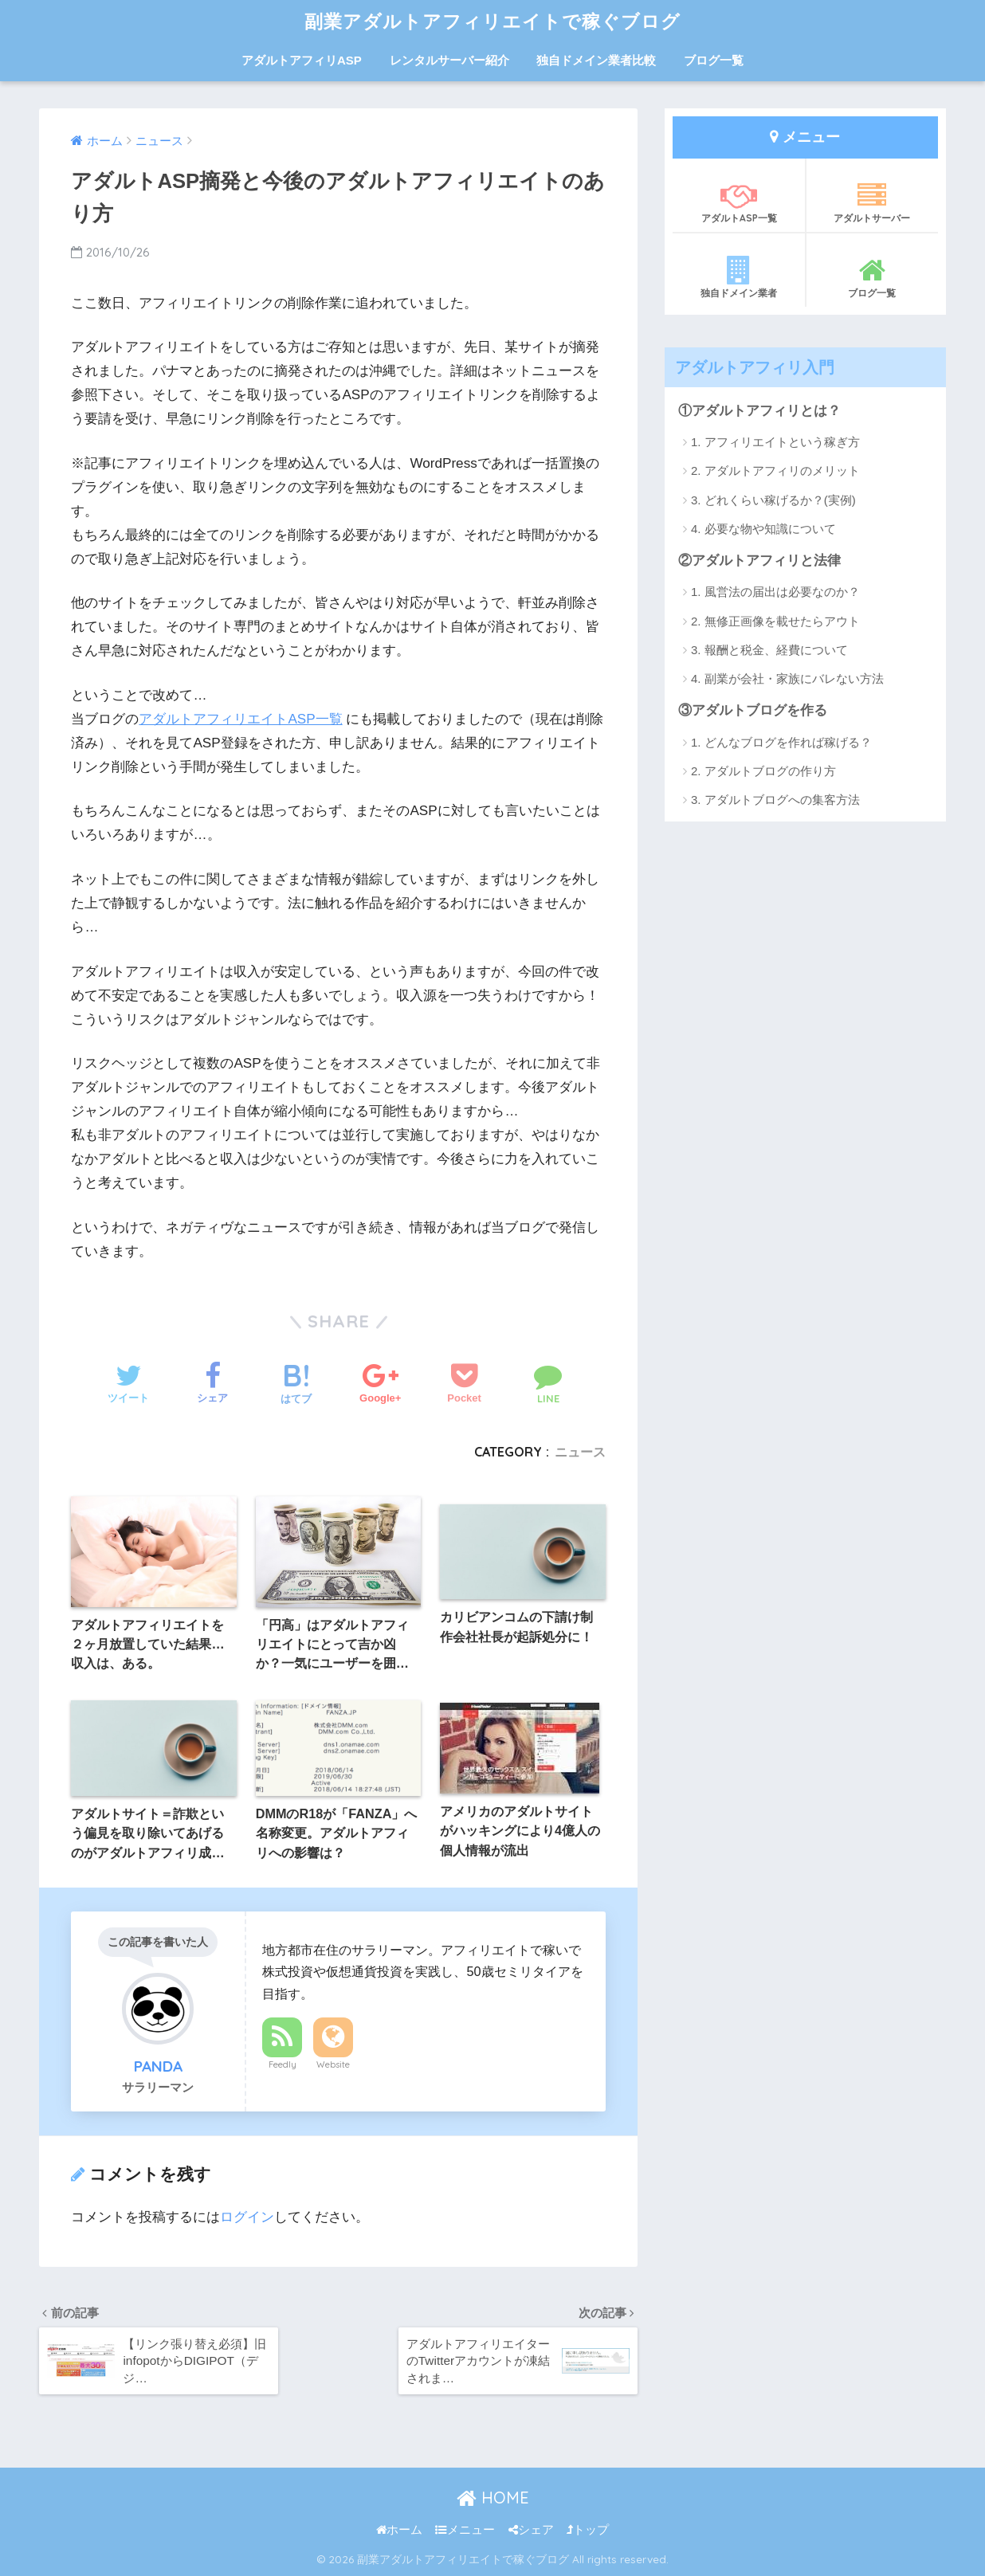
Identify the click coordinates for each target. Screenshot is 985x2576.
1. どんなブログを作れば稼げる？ (781, 742)
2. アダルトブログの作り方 (763, 771)
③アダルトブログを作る (752, 710)
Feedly (282, 2064)
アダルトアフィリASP (301, 60)
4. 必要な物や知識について (763, 528)
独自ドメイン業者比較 (596, 60)
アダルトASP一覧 (738, 202)
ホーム (399, 2529)
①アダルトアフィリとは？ (759, 410)
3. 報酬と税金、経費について (769, 650)
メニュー (465, 2529)
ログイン (247, 2217)
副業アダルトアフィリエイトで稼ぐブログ (492, 21)
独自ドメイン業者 (738, 277)
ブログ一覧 (714, 60)
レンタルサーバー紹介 (449, 60)
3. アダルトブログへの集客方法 (775, 799)
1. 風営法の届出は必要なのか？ (775, 591)
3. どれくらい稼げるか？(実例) (773, 500)
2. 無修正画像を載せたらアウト (775, 621)
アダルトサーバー (872, 202)
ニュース (580, 1452)
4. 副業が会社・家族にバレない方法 (787, 678)
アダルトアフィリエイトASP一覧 (240, 719)
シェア (531, 2529)
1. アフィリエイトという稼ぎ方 (775, 442)
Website (333, 2064)
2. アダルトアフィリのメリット (775, 470)
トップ (588, 2529)
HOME (493, 2497)
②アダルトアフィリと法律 (759, 560)
